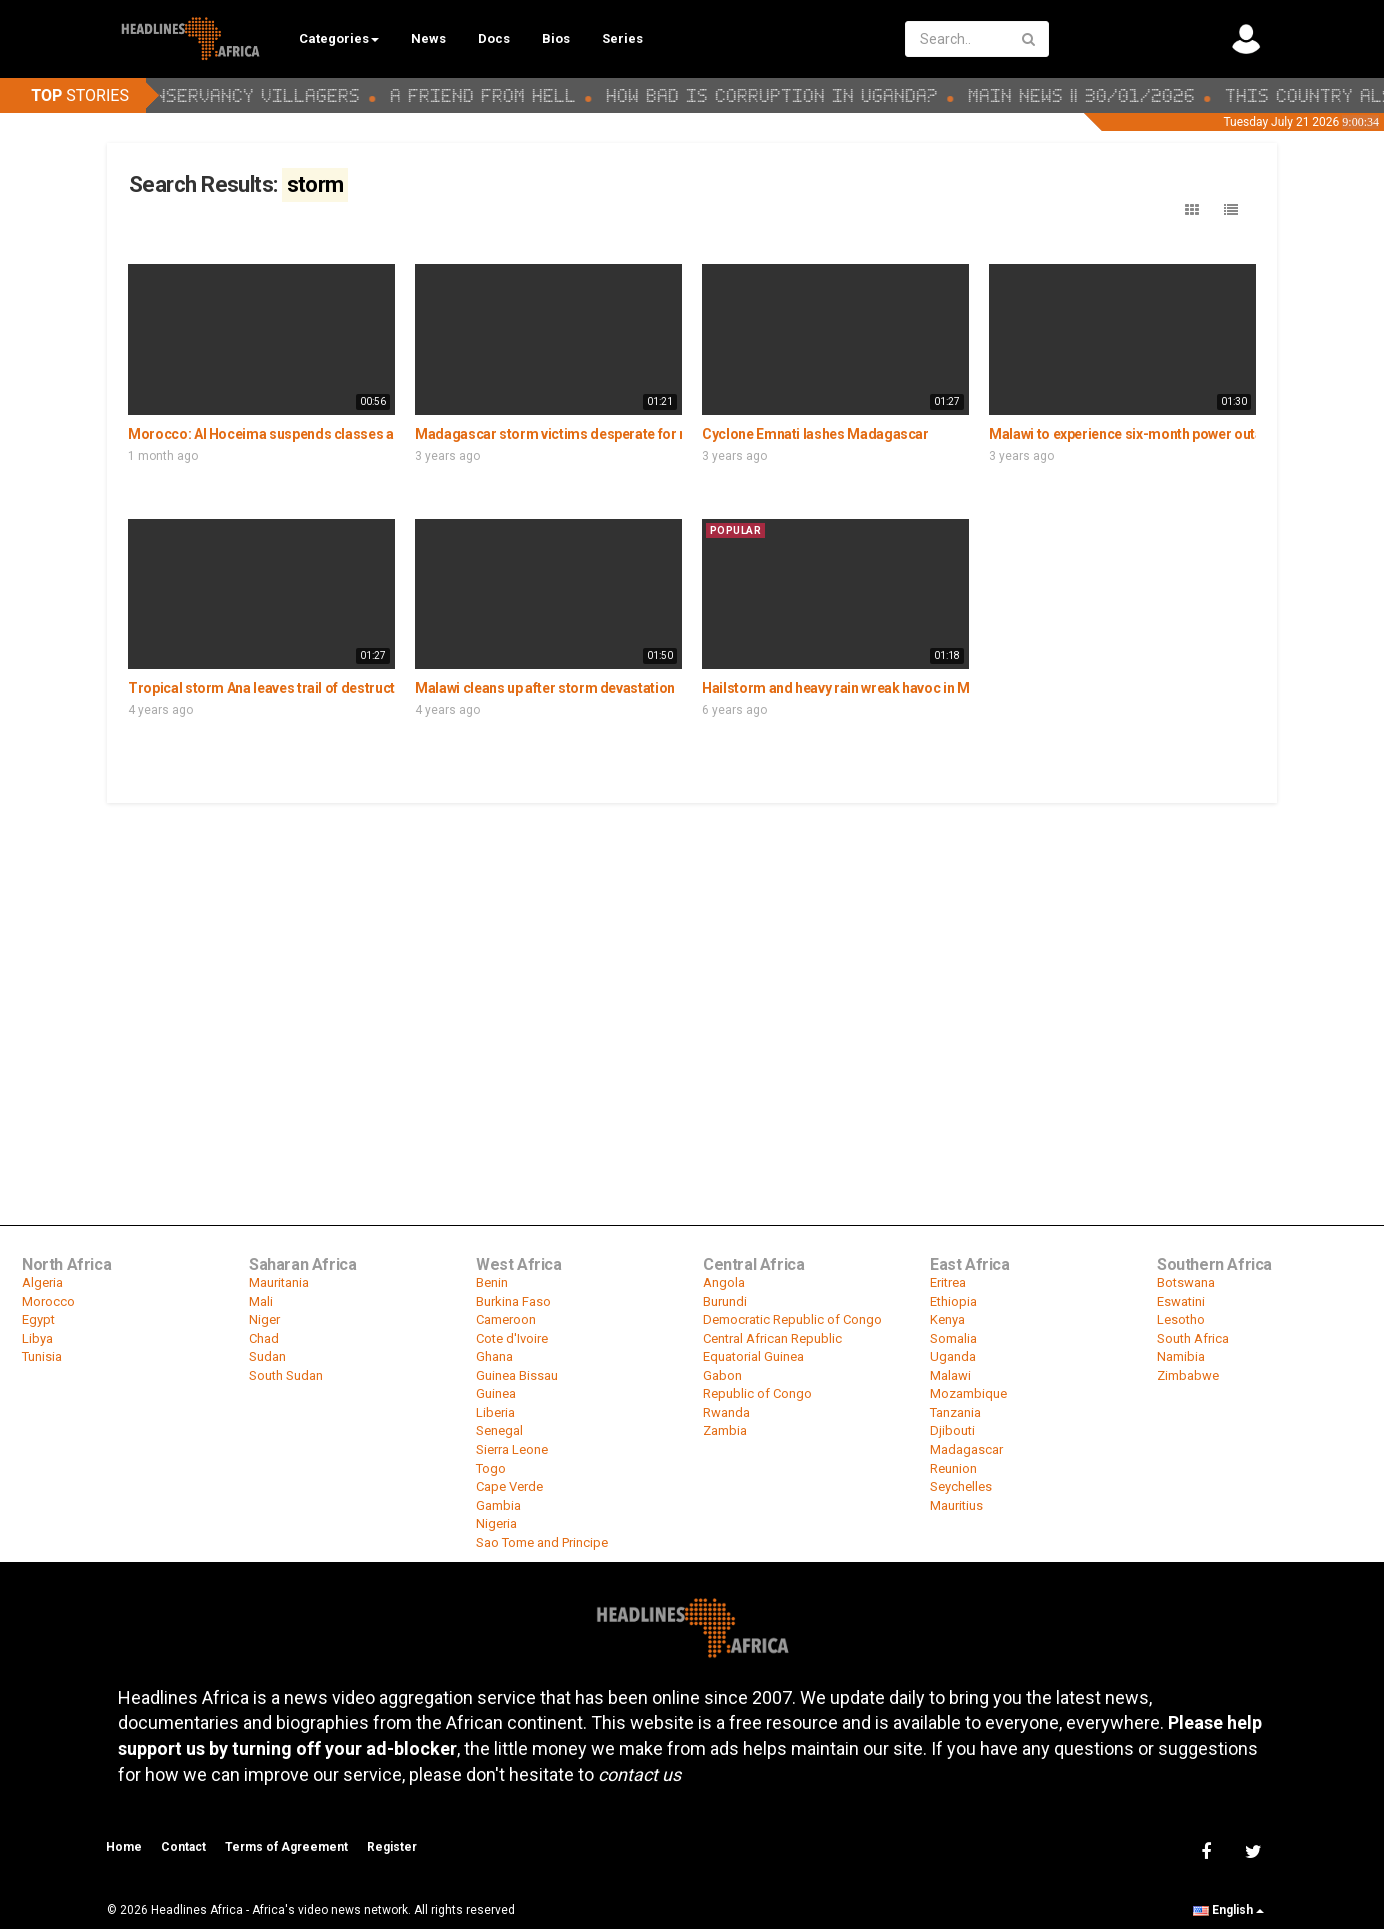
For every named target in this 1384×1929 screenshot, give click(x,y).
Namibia (1181, 1356)
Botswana (1186, 1282)
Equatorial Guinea (753, 1356)
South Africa (1193, 1338)
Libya (37, 1338)
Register (392, 1847)
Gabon (722, 1375)
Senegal (499, 1430)
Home (124, 1847)
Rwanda (726, 1412)
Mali (261, 1301)
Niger (264, 1319)
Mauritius (956, 1505)
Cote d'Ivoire (512, 1338)
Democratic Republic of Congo (792, 1319)
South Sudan (286, 1375)
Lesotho (1181, 1319)
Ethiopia (953, 1301)
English (1228, 1910)
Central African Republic (772, 1338)
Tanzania (955, 1412)
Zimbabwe (1188, 1375)
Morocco (48, 1301)
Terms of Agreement (286, 1847)
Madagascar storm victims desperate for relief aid (575, 434)
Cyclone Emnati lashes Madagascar (815, 434)
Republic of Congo (757, 1393)
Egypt (38, 1319)
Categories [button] (339, 38)
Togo (491, 1468)
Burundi (725, 1301)
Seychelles (961, 1486)
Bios (556, 38)
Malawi (950, 1375)
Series (622, 38)
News (428, 38)
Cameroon (506, 1319)
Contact (183, 1847)
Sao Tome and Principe (542, 1542)
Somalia (953, 1338)
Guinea (496, 1393)
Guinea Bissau (517, 1375)
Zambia (725, 1430)
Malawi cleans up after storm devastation (545, 688)
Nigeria (496, 1523)
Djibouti (952, 1430)
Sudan (267, 1356)
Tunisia (42, 1356)
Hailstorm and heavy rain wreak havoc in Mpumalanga (871, 688)
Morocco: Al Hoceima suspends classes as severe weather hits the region (361, 434)
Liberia (495, 1412)
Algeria (42, 1282)
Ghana (494, 1356)
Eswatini (1181, 1301)
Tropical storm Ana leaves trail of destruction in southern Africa (328, 688)
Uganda (953, 1356)
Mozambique (968, 1393)
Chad (264, 1338)
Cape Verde (509, 1486)
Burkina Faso (513, 1301)
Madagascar (966, 1449)
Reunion (953, 1468)
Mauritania (279, 1282)
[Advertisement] (692, 955)
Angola (724, 1282)
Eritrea (948, 1282)
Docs (494, 38)
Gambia (498, 1505)
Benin (492, 1282)
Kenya (947, 1319)
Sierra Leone (512, 1449)
